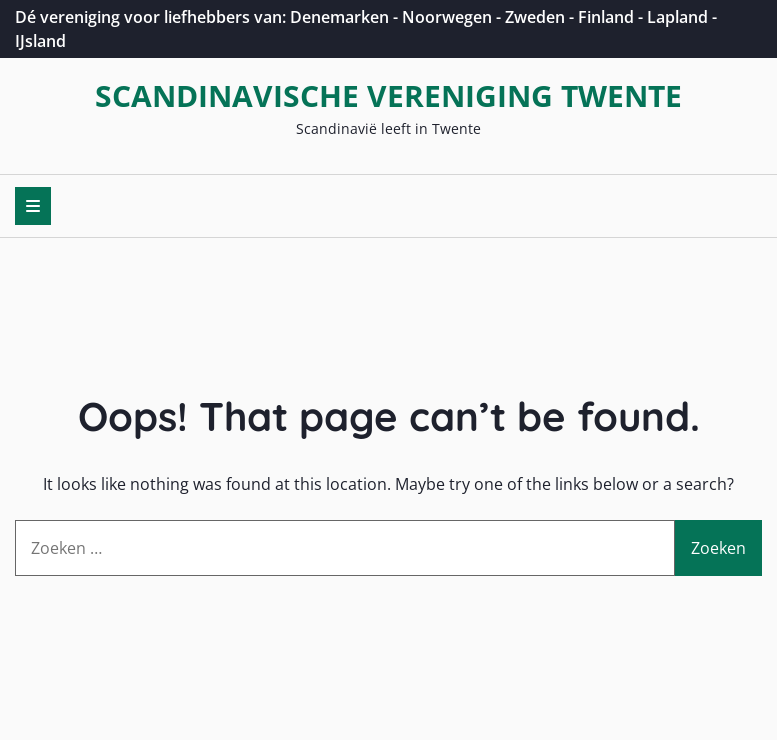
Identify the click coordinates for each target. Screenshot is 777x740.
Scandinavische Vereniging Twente (388, 95)
